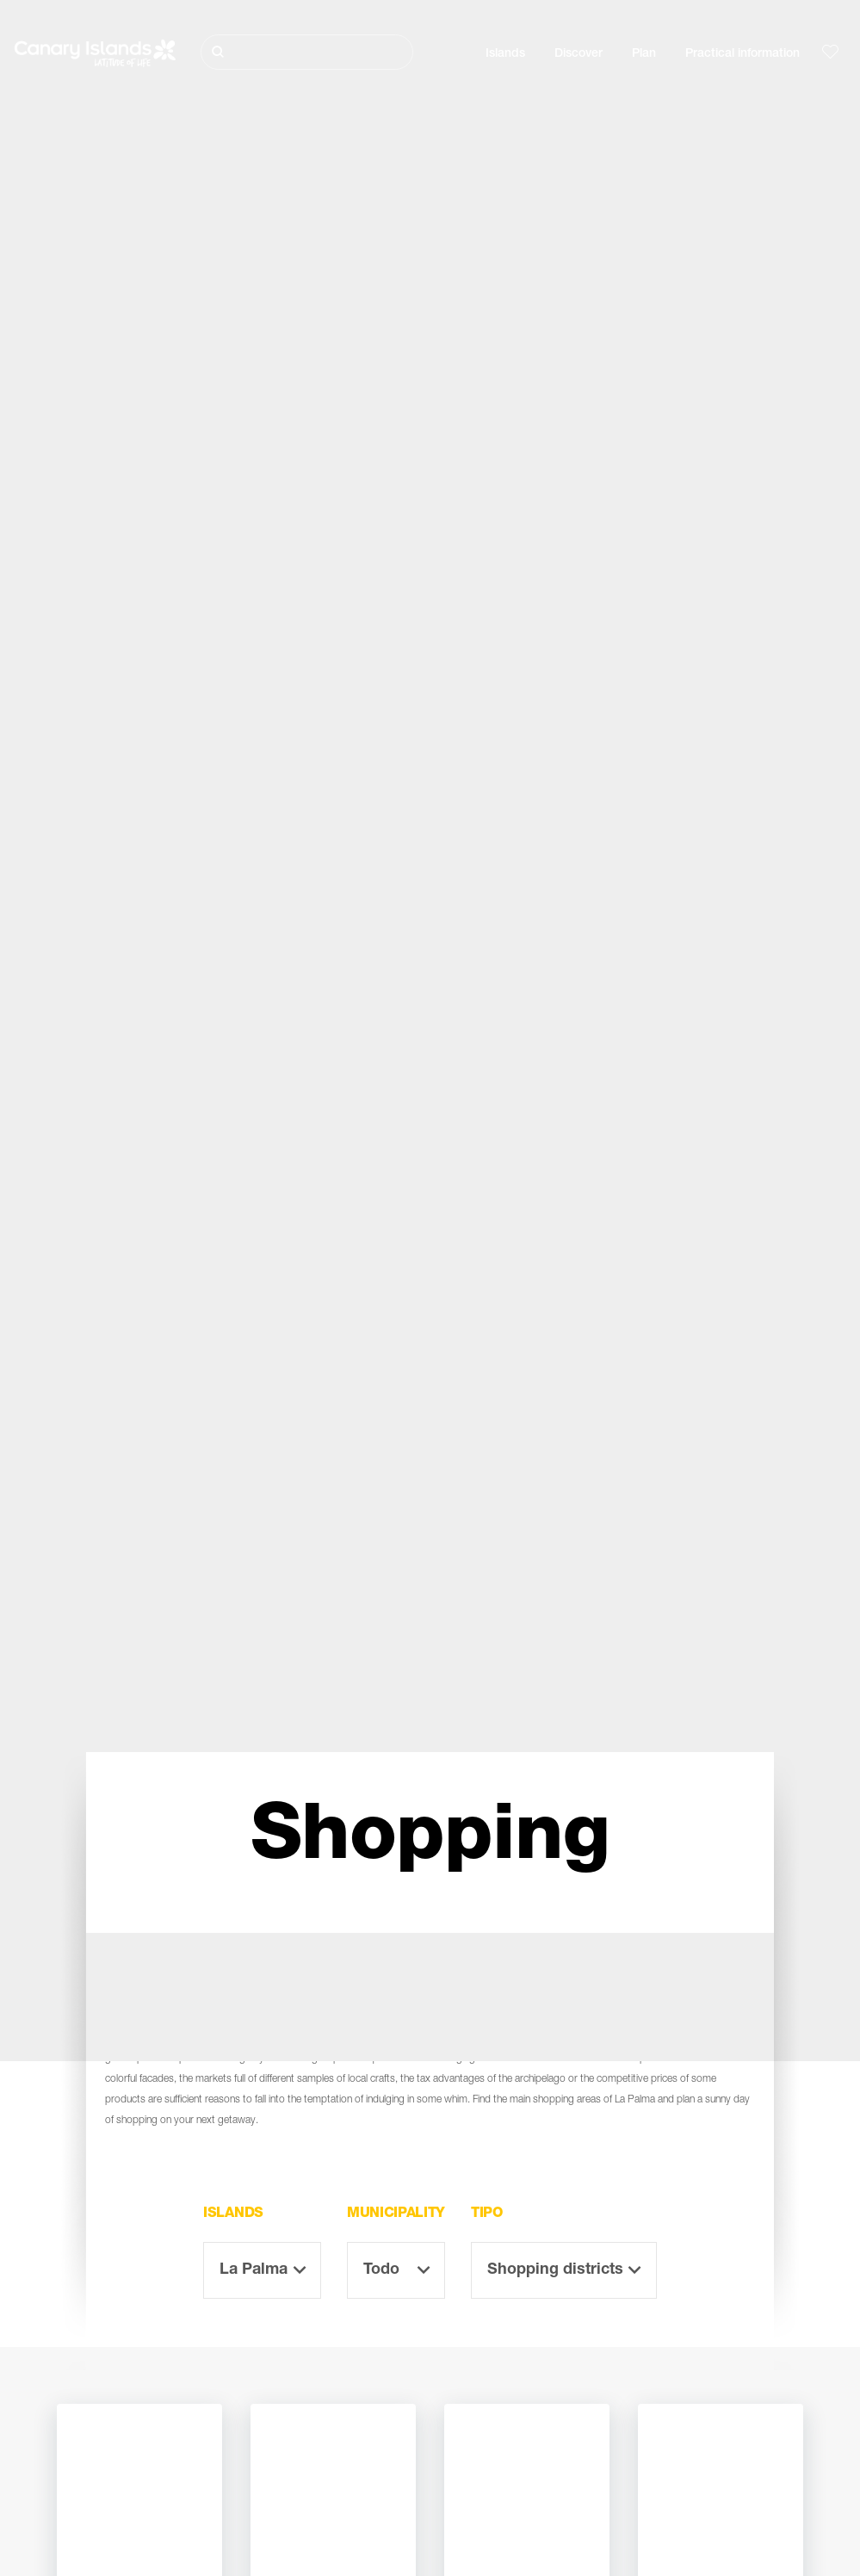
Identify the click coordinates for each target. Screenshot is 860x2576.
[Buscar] (307, 52)
